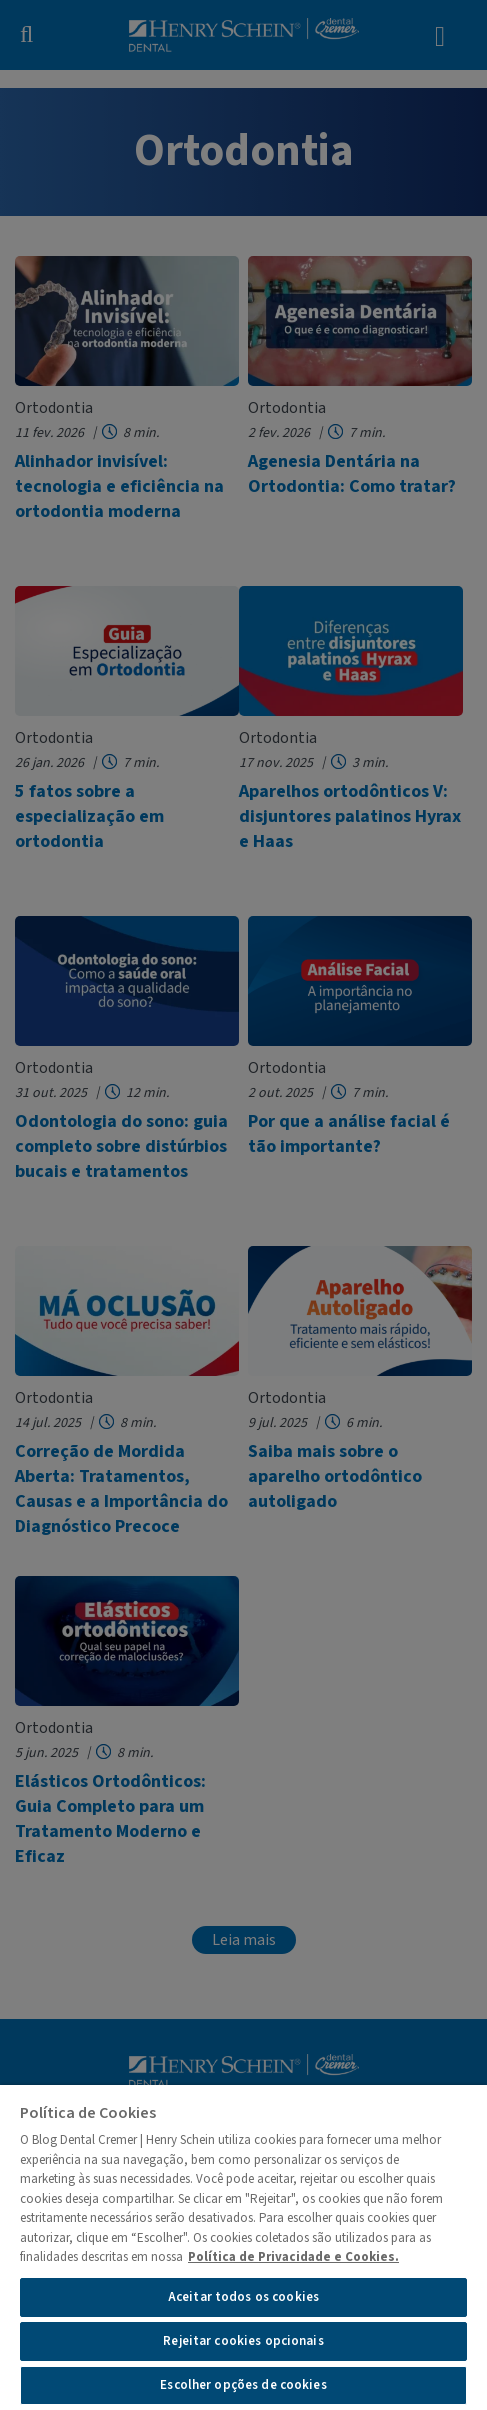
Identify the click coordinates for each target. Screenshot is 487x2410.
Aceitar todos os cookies (243, 2297)
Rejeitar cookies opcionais (243, 2341)
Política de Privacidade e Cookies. (293, 2257)
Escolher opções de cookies (243, 2385)
